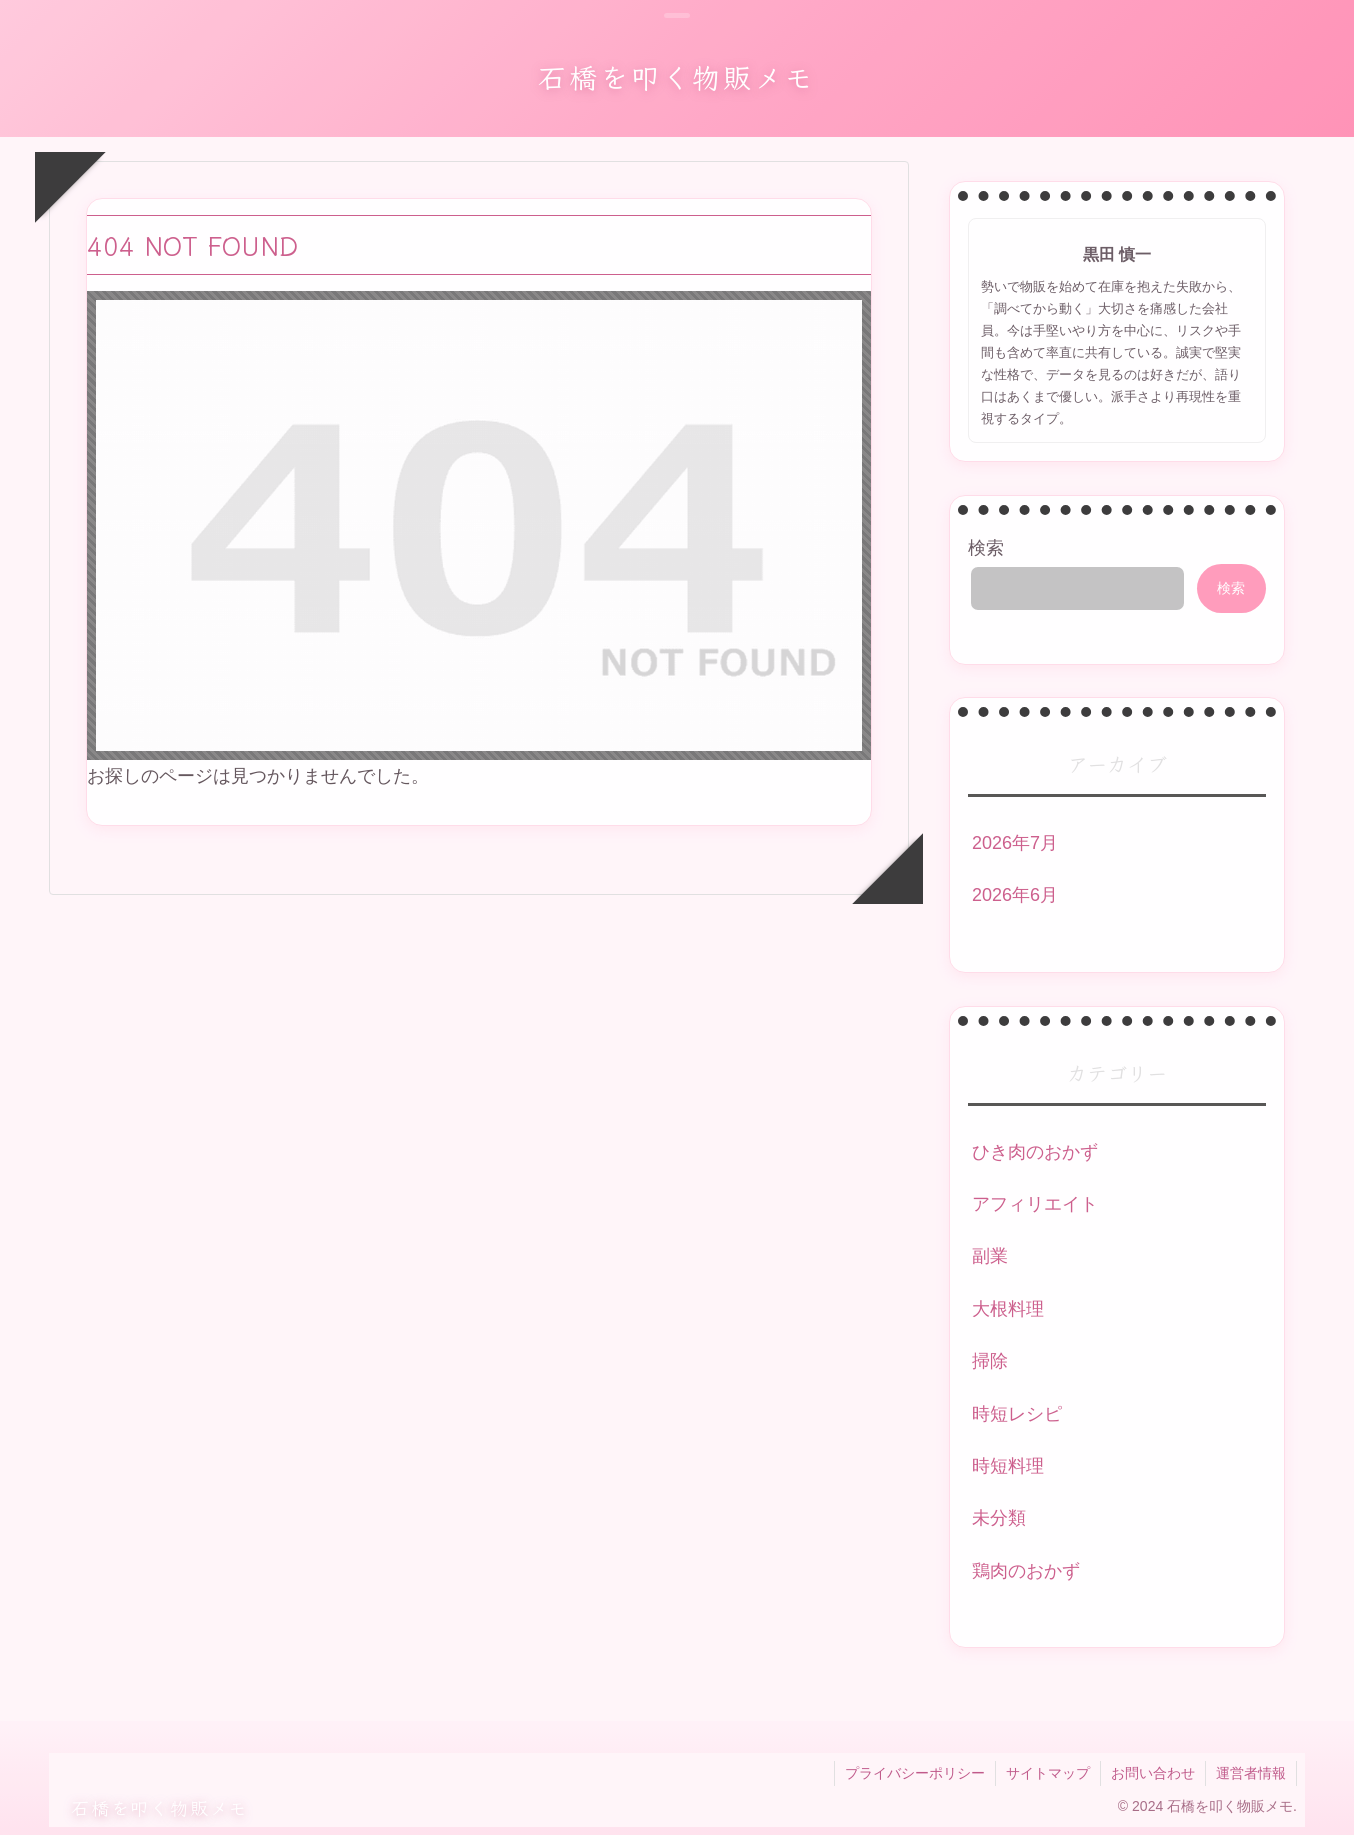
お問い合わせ (1153, 1773)
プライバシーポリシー (915, 1773)
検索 (986, 548)
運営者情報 (1251, 1773)
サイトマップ (1048, 1773)
